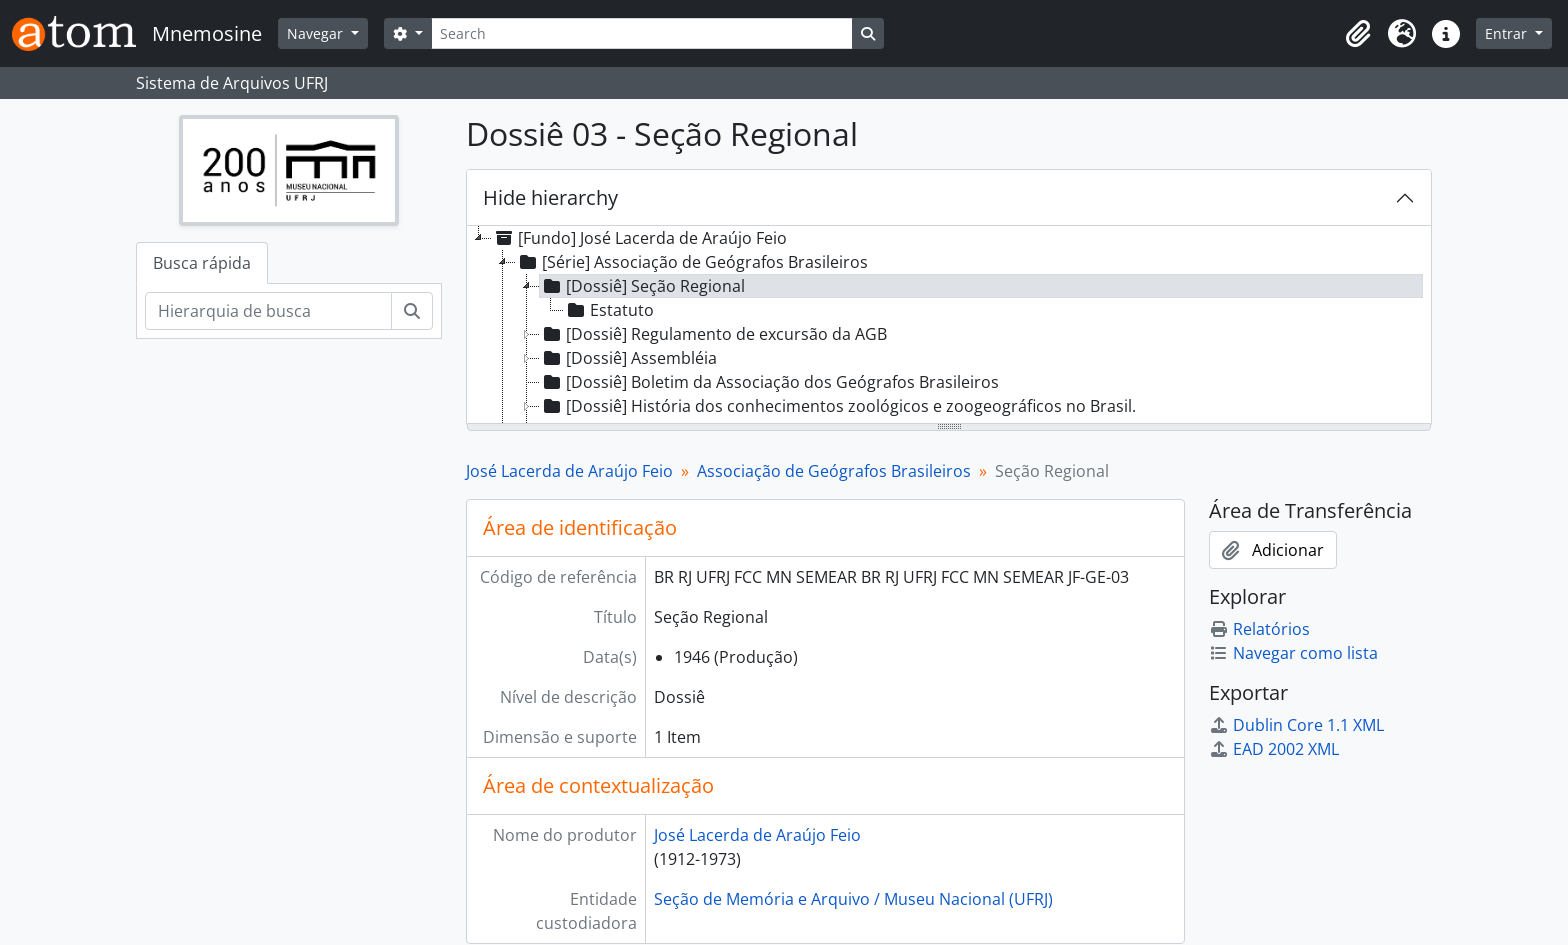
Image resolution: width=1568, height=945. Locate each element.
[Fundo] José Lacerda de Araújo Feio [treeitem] (639, 238)
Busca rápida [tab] (202, 263)
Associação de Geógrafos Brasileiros (834, 471)
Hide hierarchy (550, 197)
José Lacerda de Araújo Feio (569, 471)
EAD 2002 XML (1274, 749)
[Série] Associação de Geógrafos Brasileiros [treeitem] (692, 262)
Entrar (1508, 33)
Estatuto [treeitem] (609, 310)
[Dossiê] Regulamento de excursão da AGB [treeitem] (713, 334)
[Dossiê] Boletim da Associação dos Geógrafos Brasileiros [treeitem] (769, 382)
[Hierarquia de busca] (268, 311)
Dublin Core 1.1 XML (1296, 725)
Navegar (317, 33)
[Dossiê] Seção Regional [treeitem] (642, 286)
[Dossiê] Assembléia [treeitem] (628, 358)
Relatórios (1259, 629)
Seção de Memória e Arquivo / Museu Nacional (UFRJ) (853, 899)
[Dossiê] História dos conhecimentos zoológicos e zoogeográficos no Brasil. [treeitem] (838, 406)
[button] (1358, 34)
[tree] (949, 326)
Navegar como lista (1293, 653)
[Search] (642, 33)
